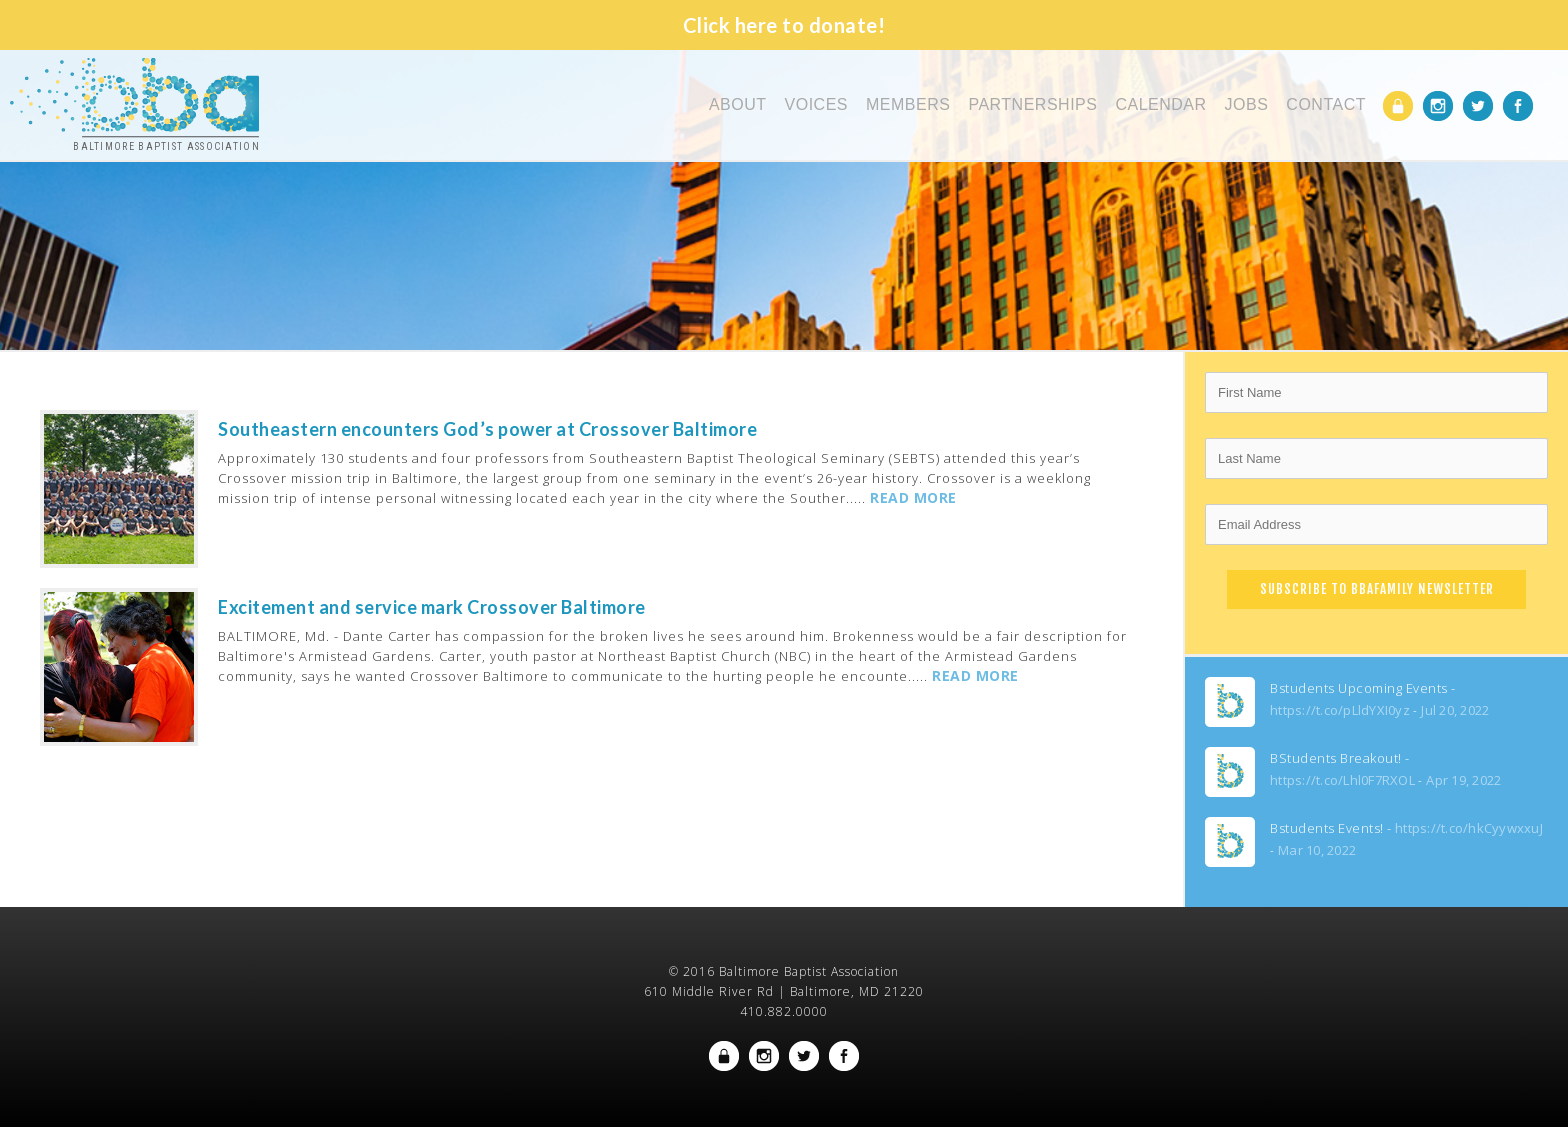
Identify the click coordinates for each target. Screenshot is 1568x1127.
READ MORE (913, 497)
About (738, 104)
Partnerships (1032, 104)
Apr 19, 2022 (1463, 780)
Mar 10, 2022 (1317, 850)
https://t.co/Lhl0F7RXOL (1342, 780)
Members (908, 104)
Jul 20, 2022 (1455, 710)
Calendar (1160, 104)
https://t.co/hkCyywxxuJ (1469, 828)
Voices (816, 104)
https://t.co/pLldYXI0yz (1340, 710)
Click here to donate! (784, 25)
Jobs (1247, 104)
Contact (1326, 104)
